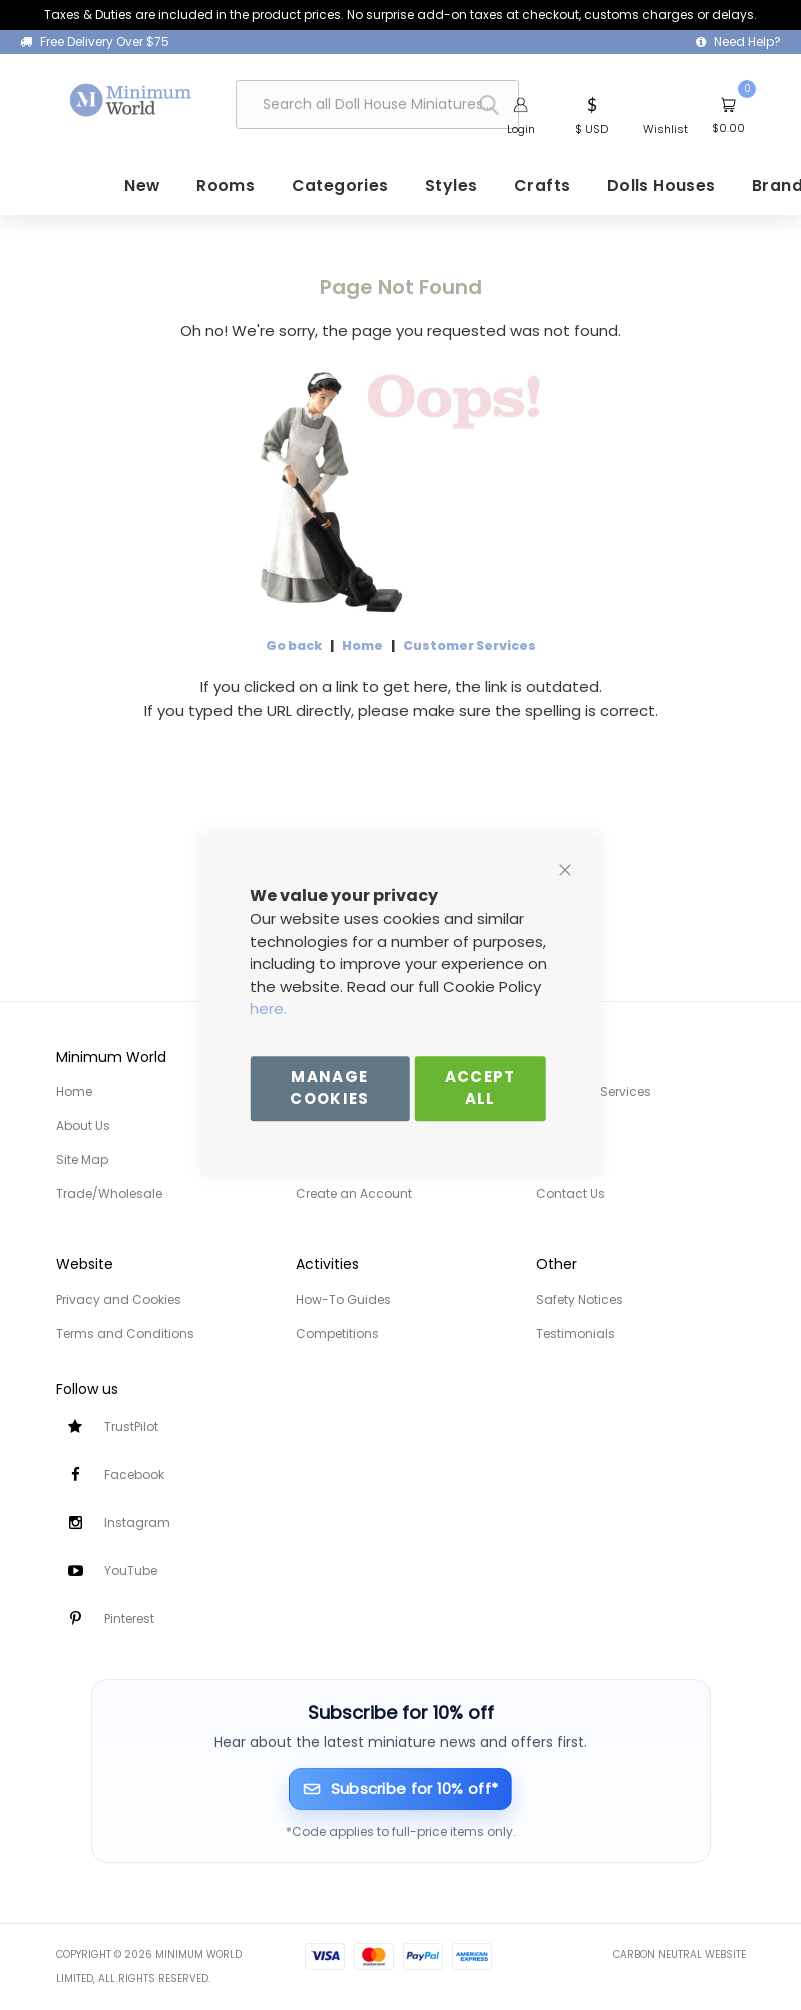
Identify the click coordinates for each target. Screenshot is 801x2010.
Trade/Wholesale (109, 1193)
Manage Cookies (329, 1088)
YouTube (130, 1570)
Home (362, 644)
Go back (294, 644)
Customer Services (469, 644)
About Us (83, 1125)
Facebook (134, 1474)
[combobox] (377, 105)
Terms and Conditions (125, 1333)
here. (268, 1008)
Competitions (337, 1333)
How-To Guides (343, 1299)
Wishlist (665, 130)
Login (521, 130)
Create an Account (354, 1193)
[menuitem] (183, 185)
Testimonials (575, 1333)
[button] (591, 115)
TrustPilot (131, 1426)
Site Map (82, 1159)
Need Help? (747, 41)
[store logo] (131, 99)
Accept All (480, 1088)
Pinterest (129, 1618)
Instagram (137, 1522)
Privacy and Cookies (118, 1299)
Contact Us (570, 1193)
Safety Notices (579, 1299)
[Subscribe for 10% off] (400, 1789)
